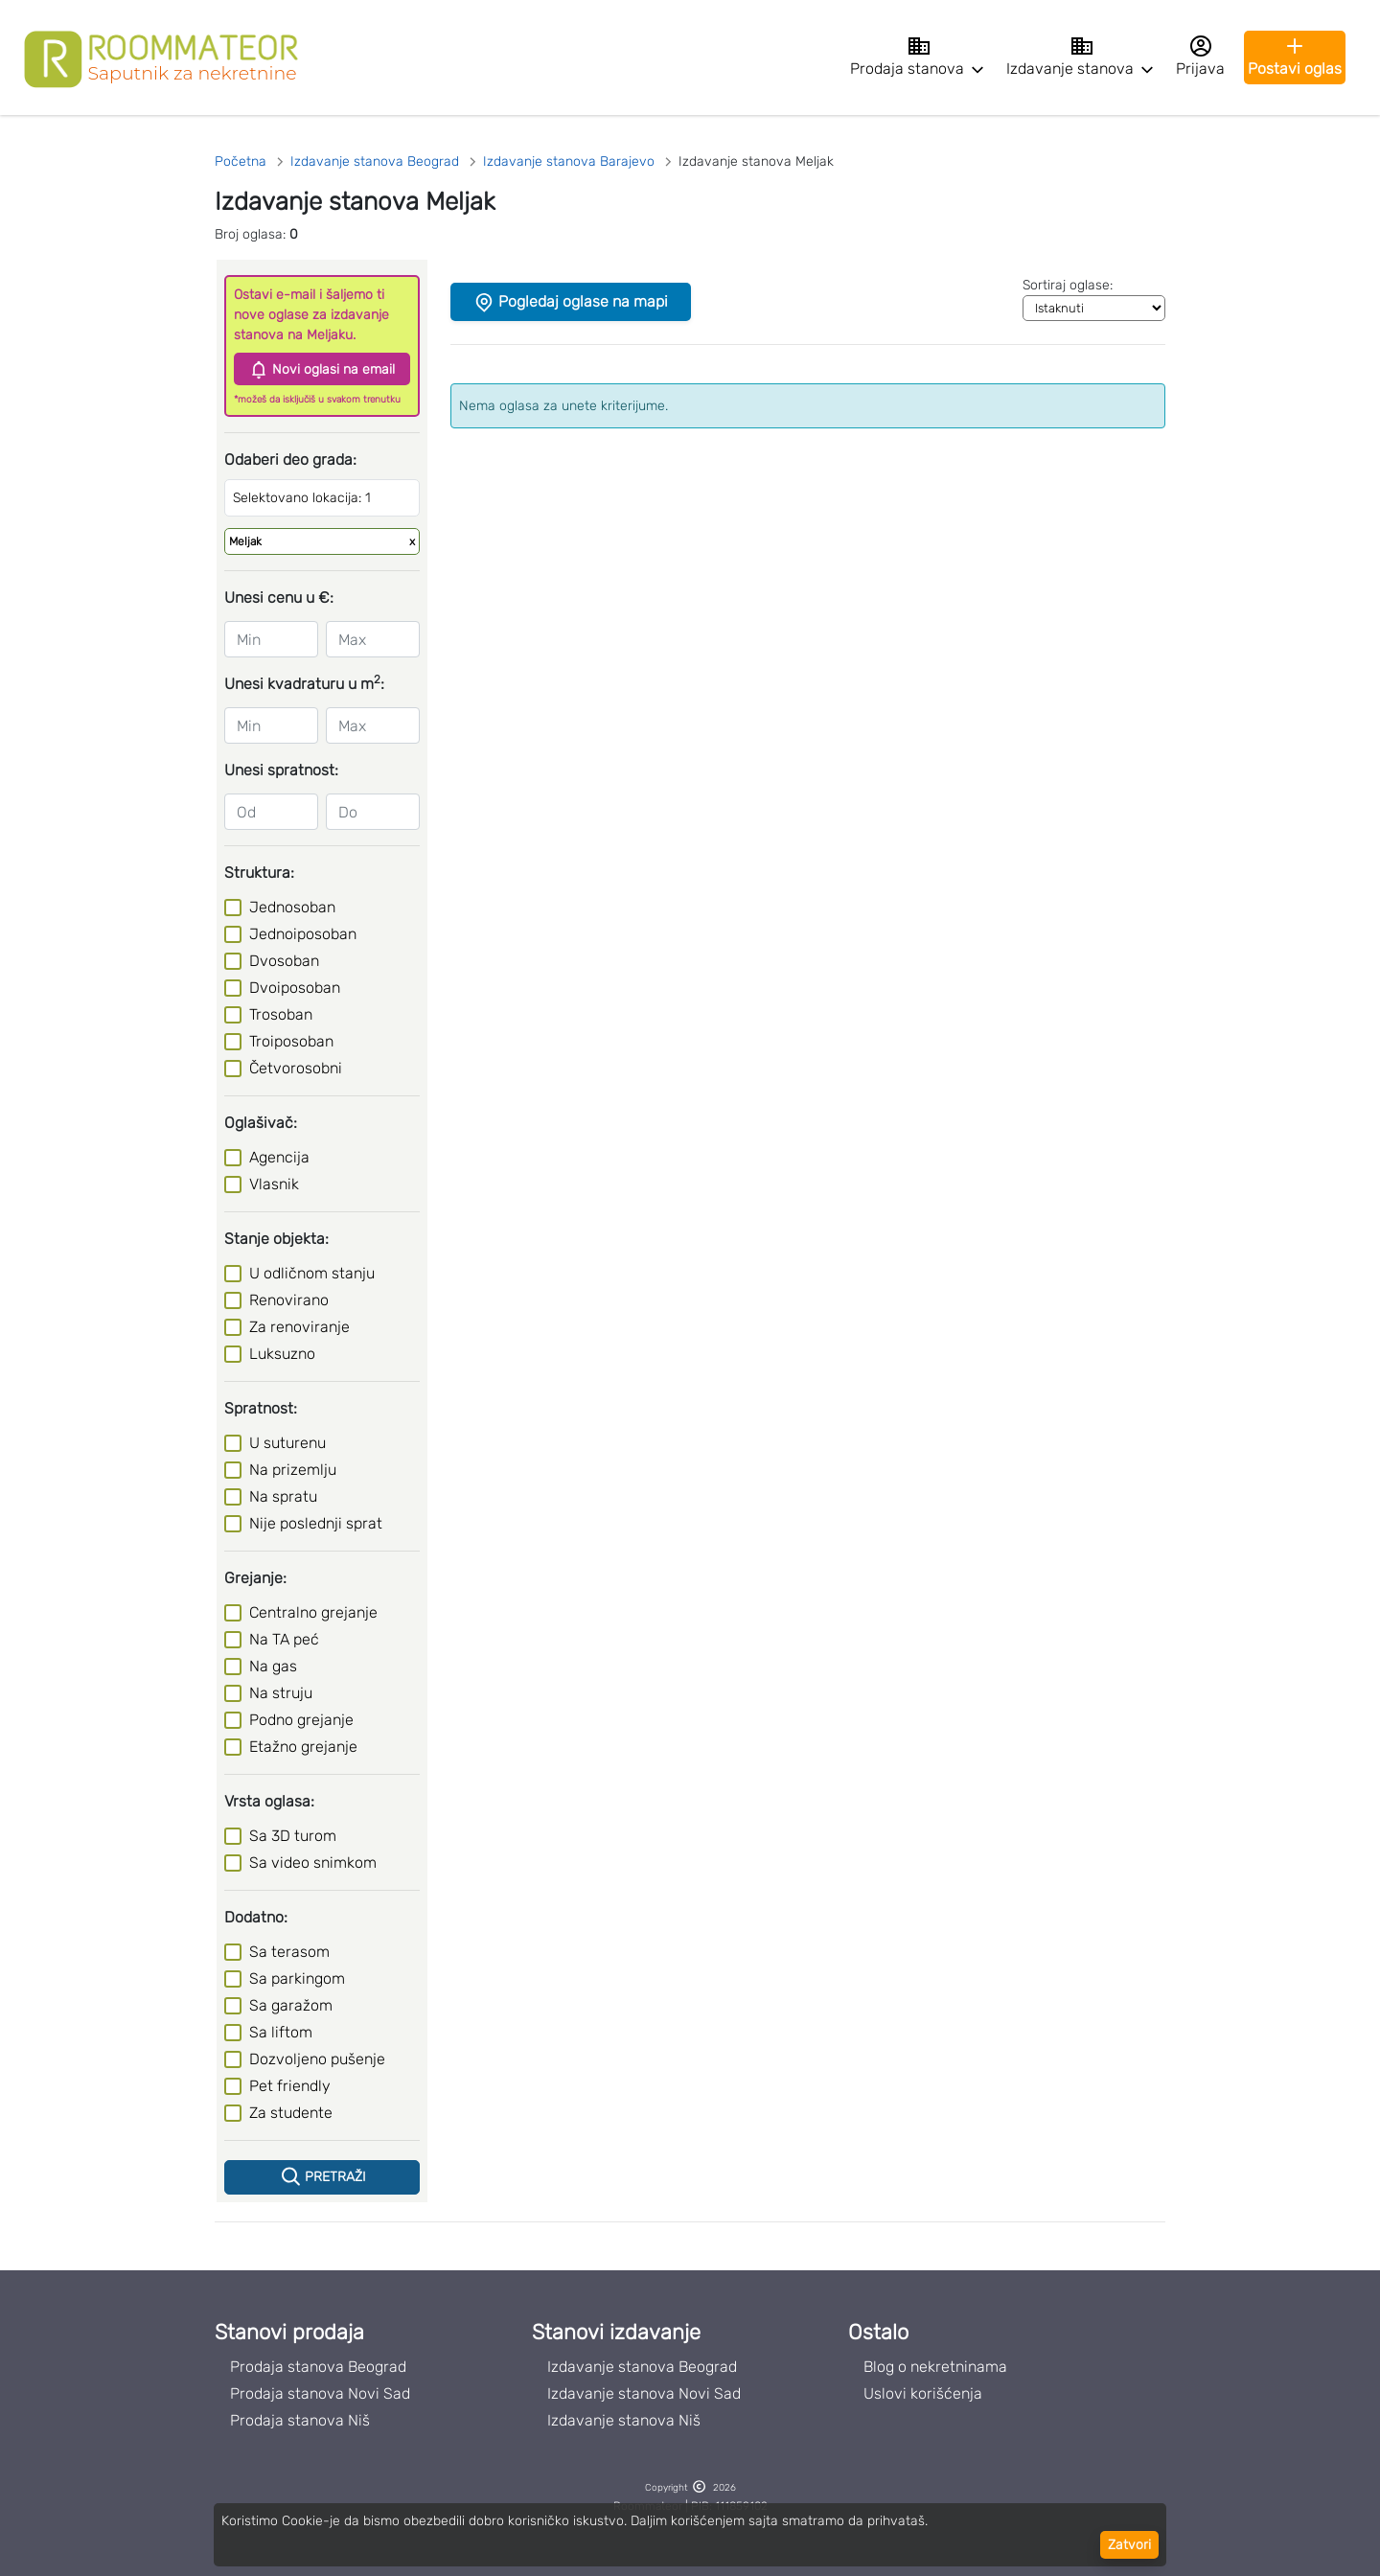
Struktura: (259, 872)
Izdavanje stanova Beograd (642, 2367)
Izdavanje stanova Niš (624, 2420)
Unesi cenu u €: (279, 597)
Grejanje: (255, 1578)
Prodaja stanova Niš (300, 2420)
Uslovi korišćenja (922, 2393)
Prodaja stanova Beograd (318, 2367)
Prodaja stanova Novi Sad (320, 2393)
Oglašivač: (260, 1123)
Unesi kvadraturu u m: (304, 683)
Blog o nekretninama (935, 2367)
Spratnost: (260, 1408)
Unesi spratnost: (281, 770)
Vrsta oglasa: (269, 1801)
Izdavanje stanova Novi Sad (644, 2393)
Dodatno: (256, 1917)
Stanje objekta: (276, 1239)
